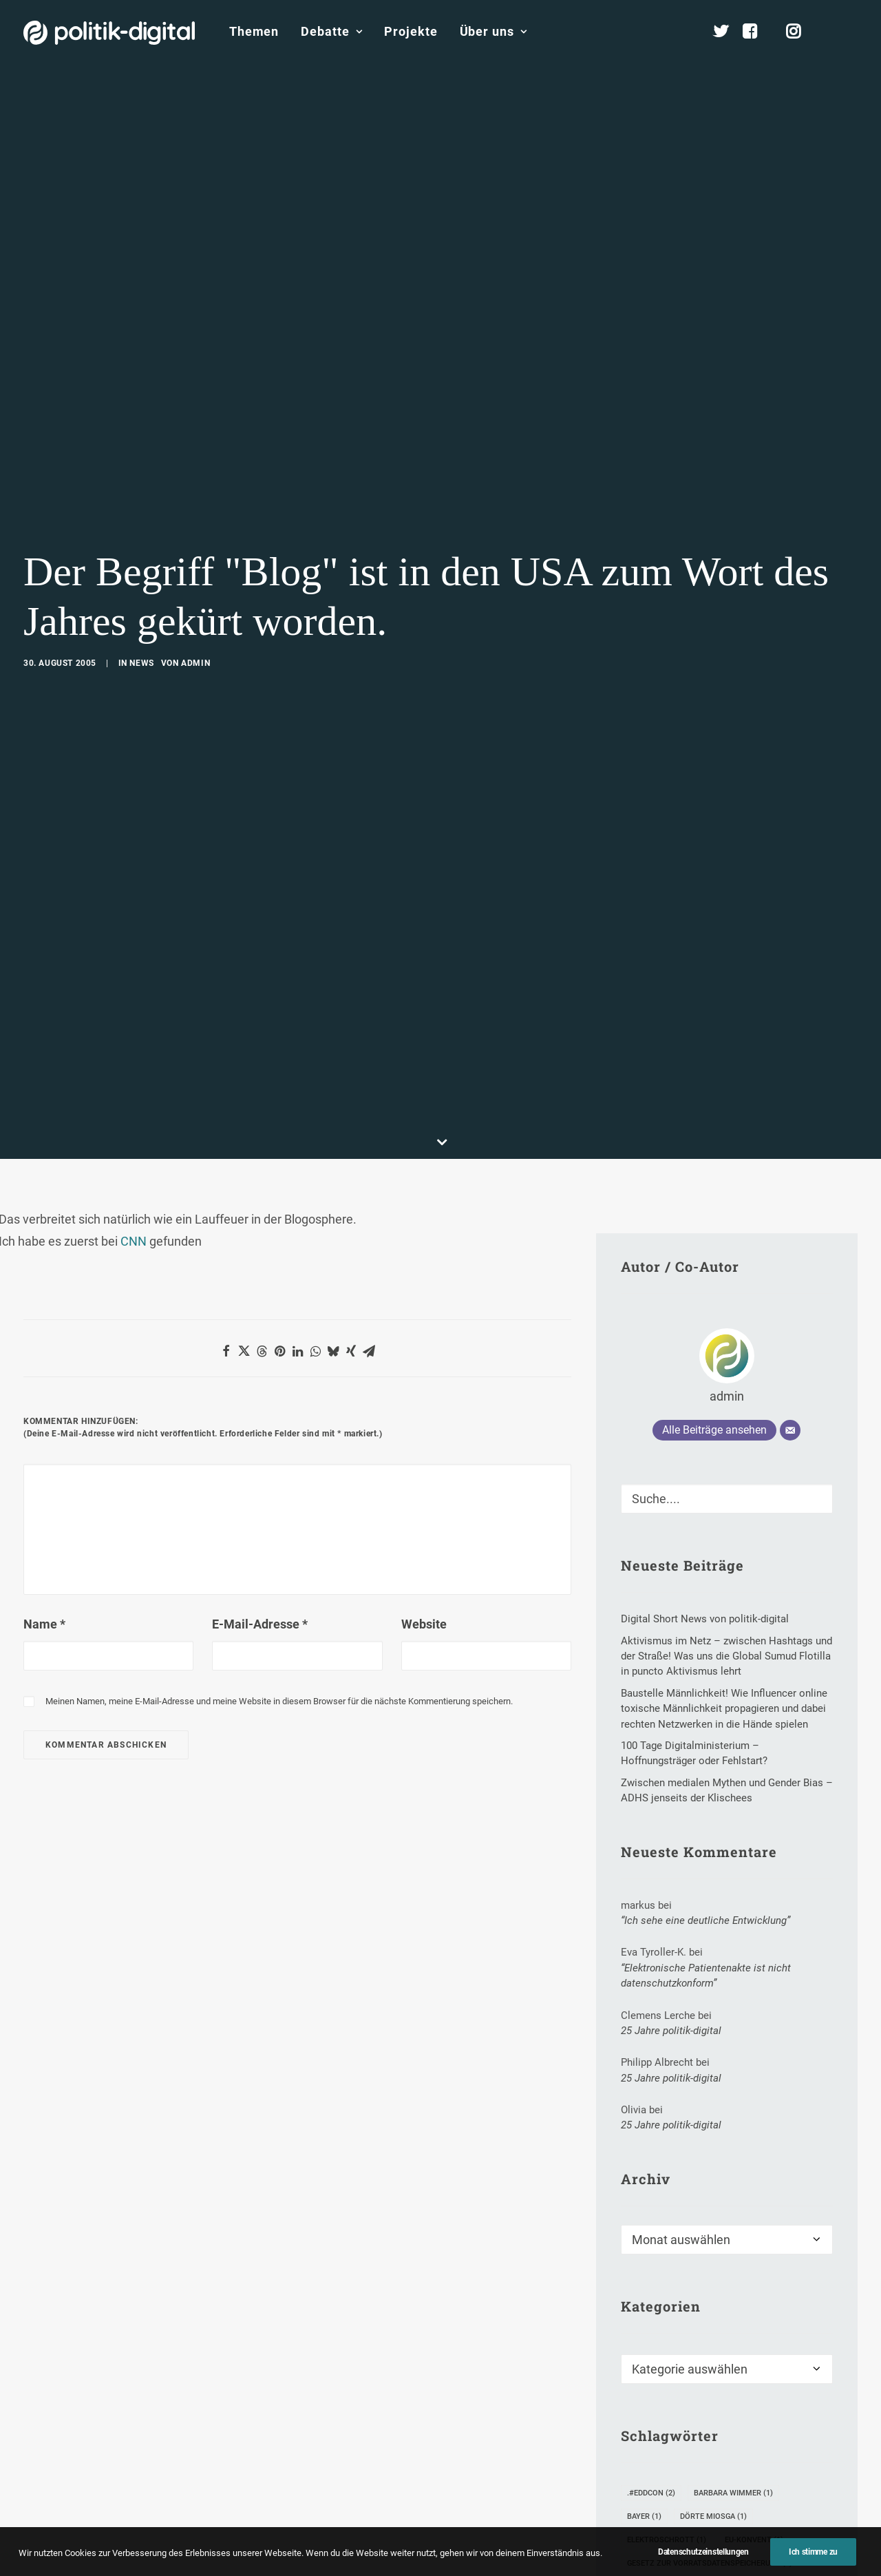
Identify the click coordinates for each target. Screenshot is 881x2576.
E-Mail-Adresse (260, 1471)
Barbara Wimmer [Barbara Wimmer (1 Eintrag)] (733, 2340)
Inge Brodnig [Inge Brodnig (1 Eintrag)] (739, 2433)
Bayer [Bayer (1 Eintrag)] (644, 2363)
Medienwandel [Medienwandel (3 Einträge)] (662, 2480)
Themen (254, 31)
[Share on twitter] (243, 1198)
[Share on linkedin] (297, 1198)
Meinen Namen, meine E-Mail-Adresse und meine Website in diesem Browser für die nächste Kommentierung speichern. (279, 1548)
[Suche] (727, 1346)
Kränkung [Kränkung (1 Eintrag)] (653, 2457)
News (141, 586)
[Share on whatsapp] (315, 1198)
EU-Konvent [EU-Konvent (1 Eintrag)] (754, 2387)
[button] (851, 32)
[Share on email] (369, 1198)
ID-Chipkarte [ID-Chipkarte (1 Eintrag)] (658, 2433)
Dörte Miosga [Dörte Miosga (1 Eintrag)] (713, 2363)
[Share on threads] (261, 1198)
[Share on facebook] (225, 1198)
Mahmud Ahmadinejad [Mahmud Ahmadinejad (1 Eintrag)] (747, 2457)
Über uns (493, 31)
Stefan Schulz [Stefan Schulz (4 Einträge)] (747, 2550)
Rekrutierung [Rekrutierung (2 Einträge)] (660, 2550)
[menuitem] (254, 32)
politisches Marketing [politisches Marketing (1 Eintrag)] (755, 2527)
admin (195, 586)
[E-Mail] (790, 1277)
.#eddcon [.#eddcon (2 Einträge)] (651, 2340)
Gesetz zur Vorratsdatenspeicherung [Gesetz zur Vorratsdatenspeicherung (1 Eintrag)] (709, 2410)
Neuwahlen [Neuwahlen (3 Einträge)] (655, 2527)
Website (424, 1471)
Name (44, 1471)
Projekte (410, 31)
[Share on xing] (351, 1198)
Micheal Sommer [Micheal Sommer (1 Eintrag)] (754, 2480)
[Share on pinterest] (279, 1198)
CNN (133, 1088)
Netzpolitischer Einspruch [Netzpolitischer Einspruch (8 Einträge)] (688, 2504)
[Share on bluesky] (333, 1198)
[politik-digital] (109, 33)
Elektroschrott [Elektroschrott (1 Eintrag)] (666, 2387)
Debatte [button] (331, 31)
